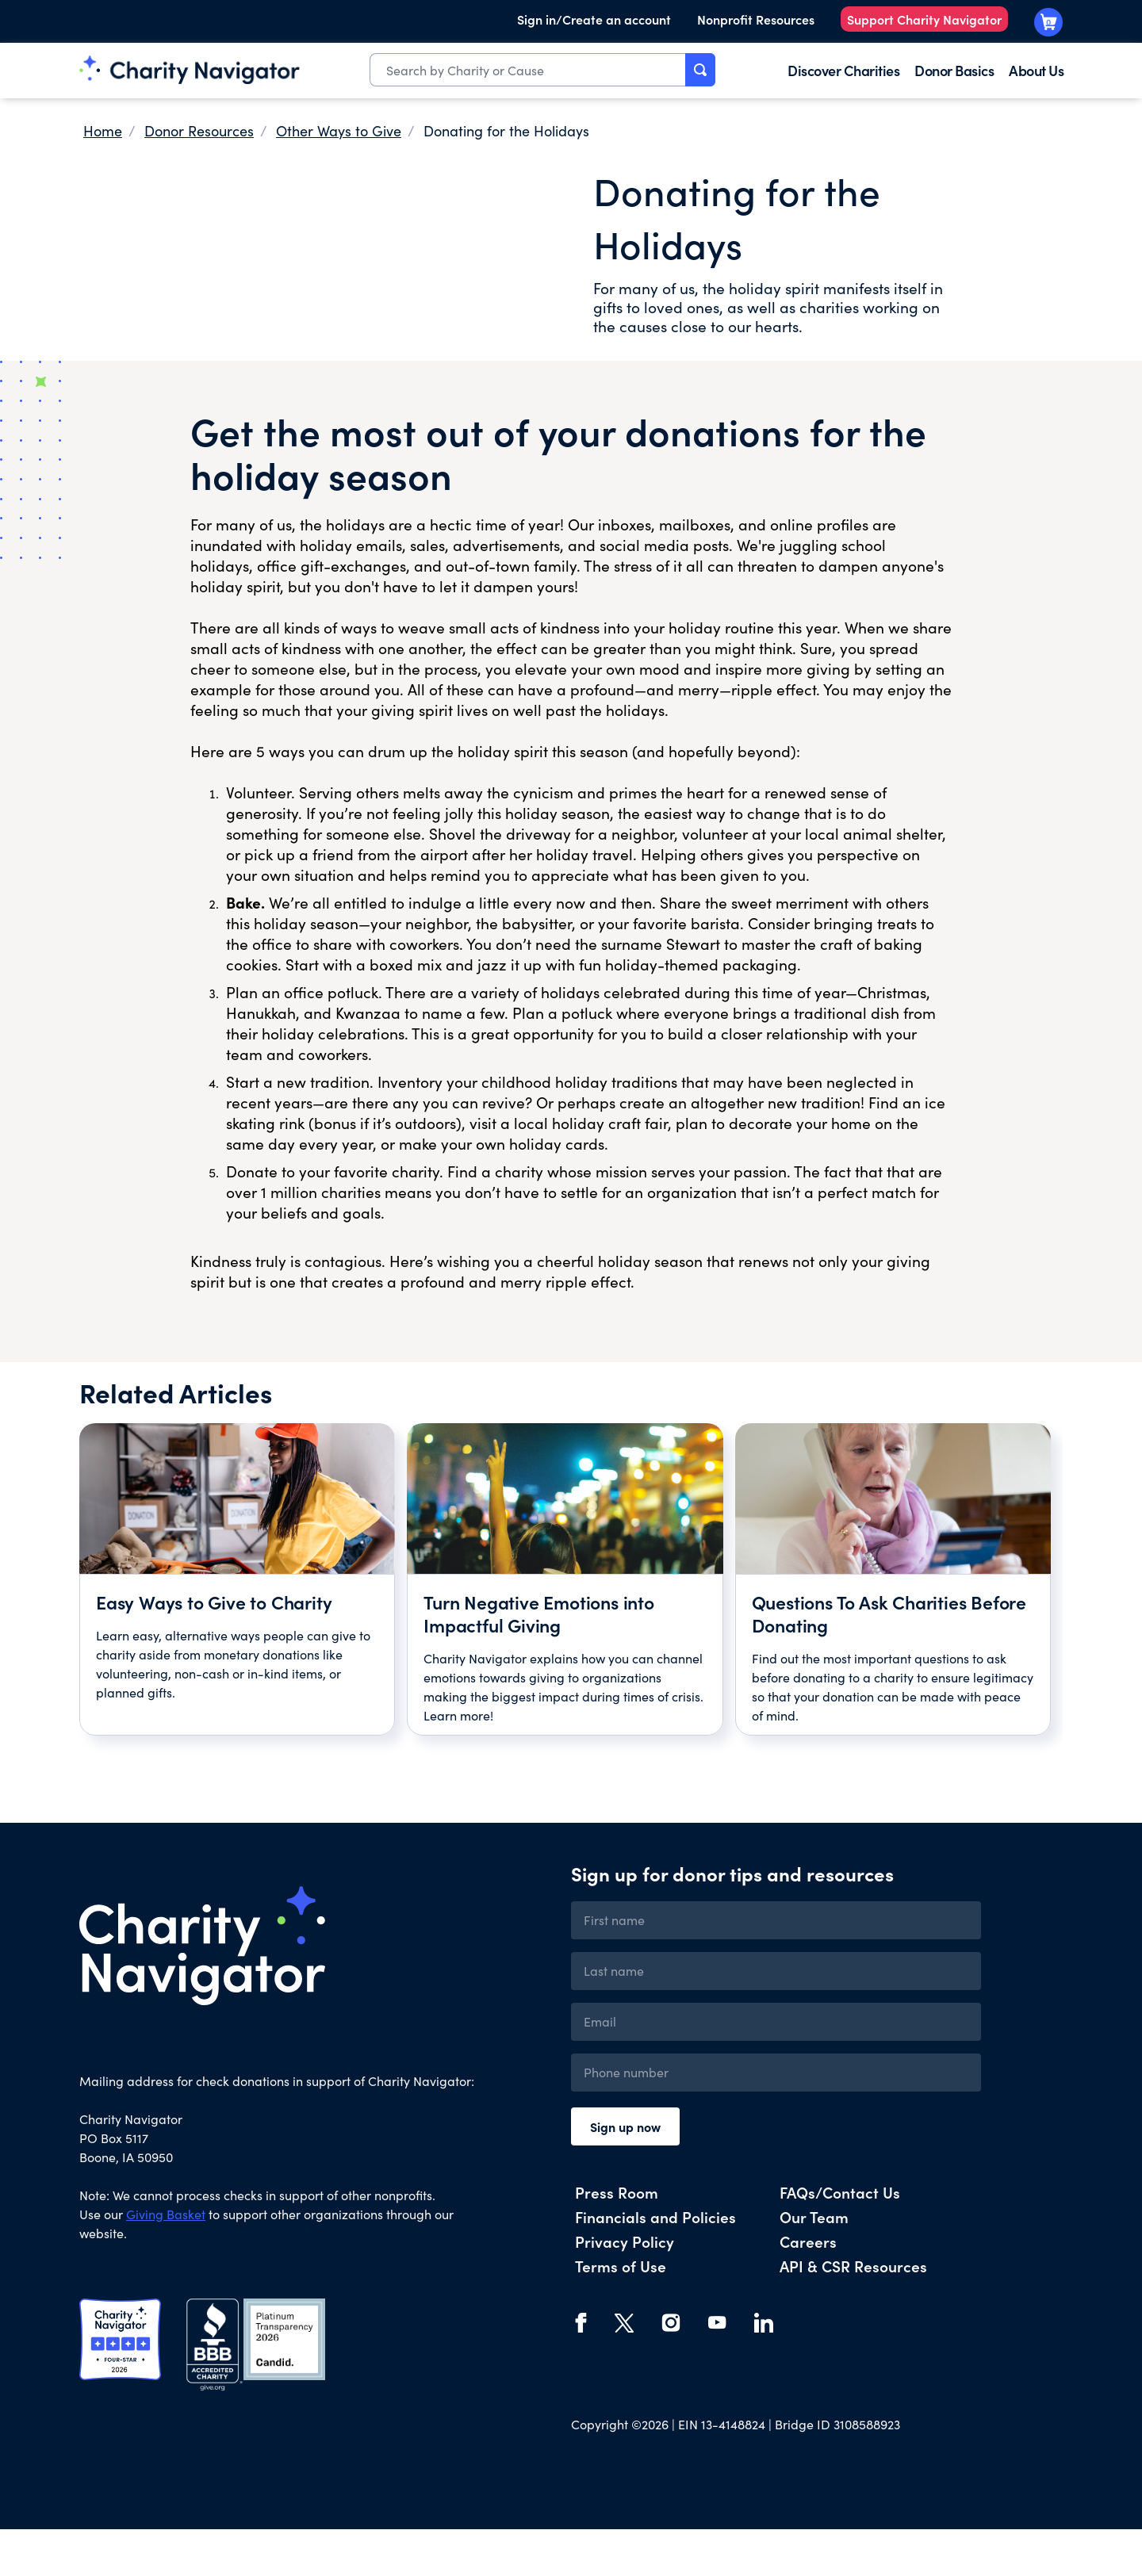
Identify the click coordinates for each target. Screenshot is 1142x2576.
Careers (808, 2287)
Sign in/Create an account (594, 19)
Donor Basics (954, 70)
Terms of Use (620, 2312)
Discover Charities (843, 70)
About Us (1036, 70)
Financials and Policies (655, 2263)
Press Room (616, 2238)
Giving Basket (165, 2261)
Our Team (814, 2263)
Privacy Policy (624, 2287)
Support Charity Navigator (924, 19)
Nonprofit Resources (755, 19)
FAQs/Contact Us (840, 2238)
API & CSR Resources (853, 2312)
